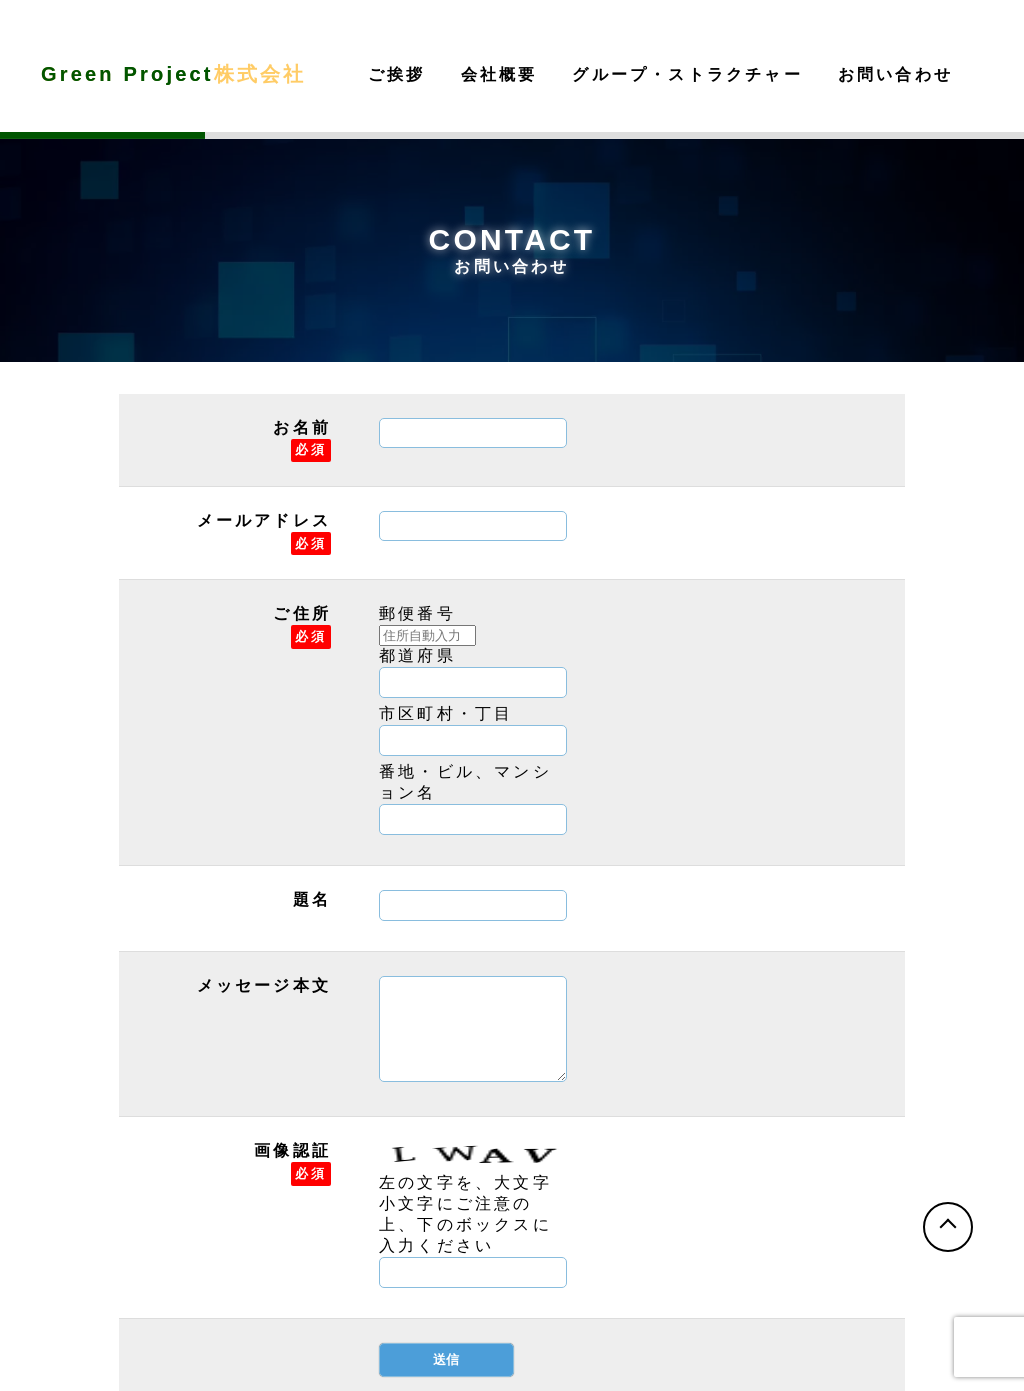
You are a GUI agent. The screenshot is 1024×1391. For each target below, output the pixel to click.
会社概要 (499, 74)
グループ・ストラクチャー (687, 74)
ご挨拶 (397, 74)
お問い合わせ (895, 74)
